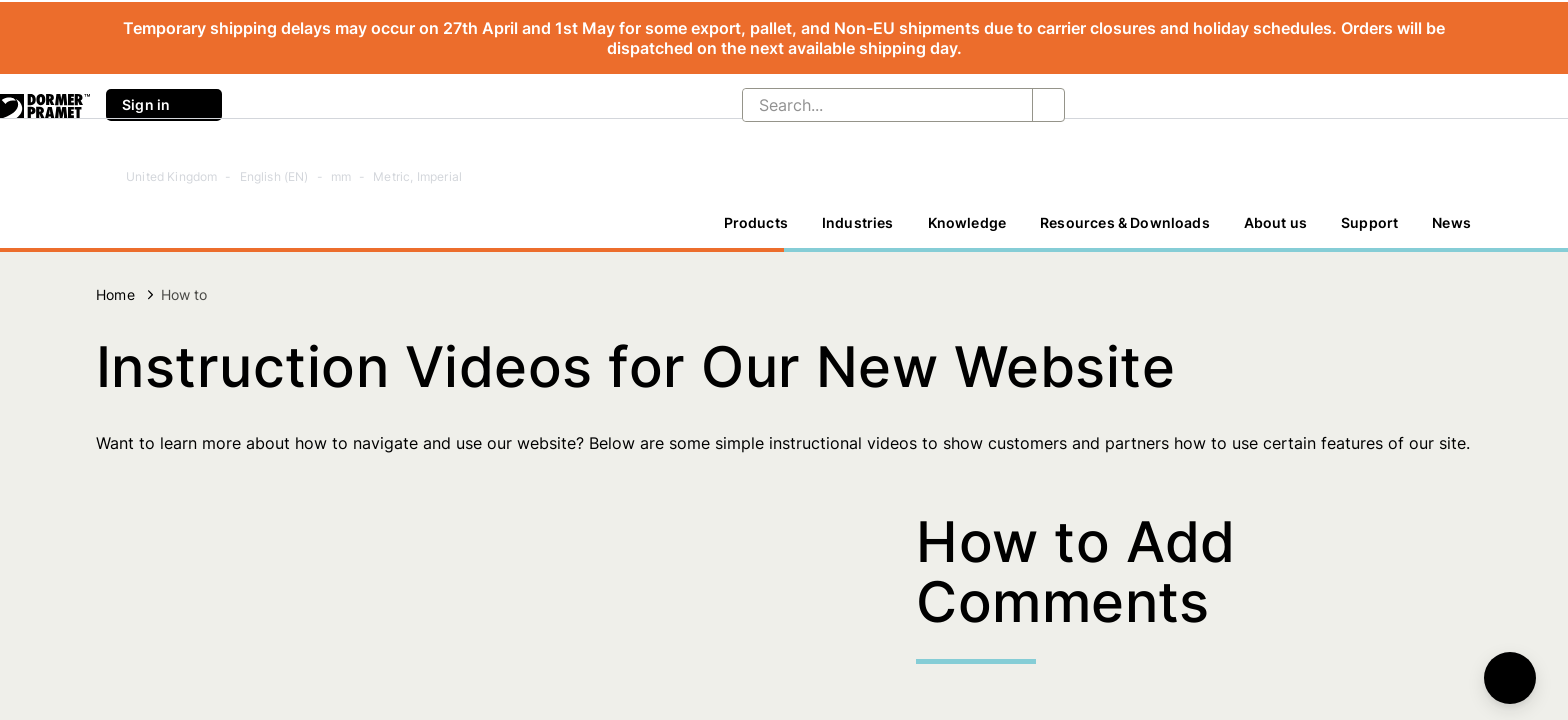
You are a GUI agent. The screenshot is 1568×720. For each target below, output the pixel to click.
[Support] (1369, 223)
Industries (858, 222)
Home (115, 294)
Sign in (164, 105)
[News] (1451, 223)
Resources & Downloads (1125, 222)
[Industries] (858, 223)
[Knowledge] (967, 223)
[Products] (756, 223)
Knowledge (967, 222)
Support (1369, 222)
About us (1275, 222)
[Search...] (871, 105)
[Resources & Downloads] (1125, 223)
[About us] (1275, 223)
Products (756, 222)
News (1451, 222)
